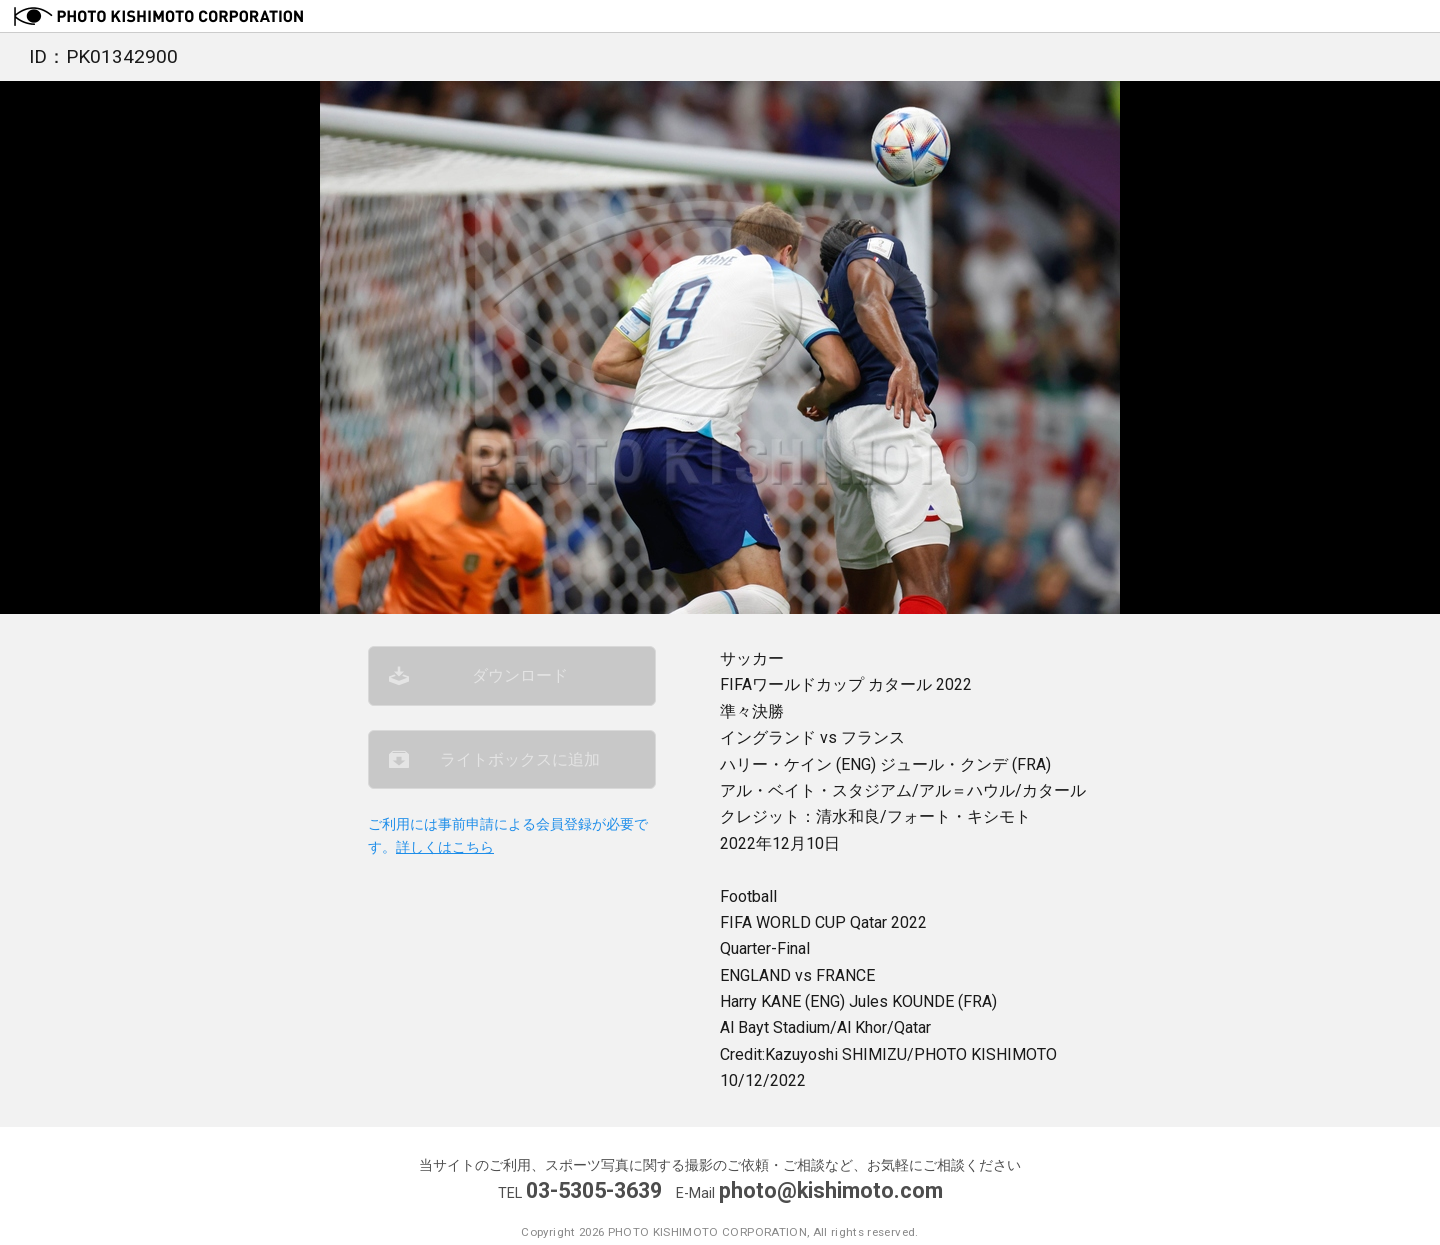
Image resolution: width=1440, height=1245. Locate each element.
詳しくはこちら (445, 847)
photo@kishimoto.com (831, 1190)
